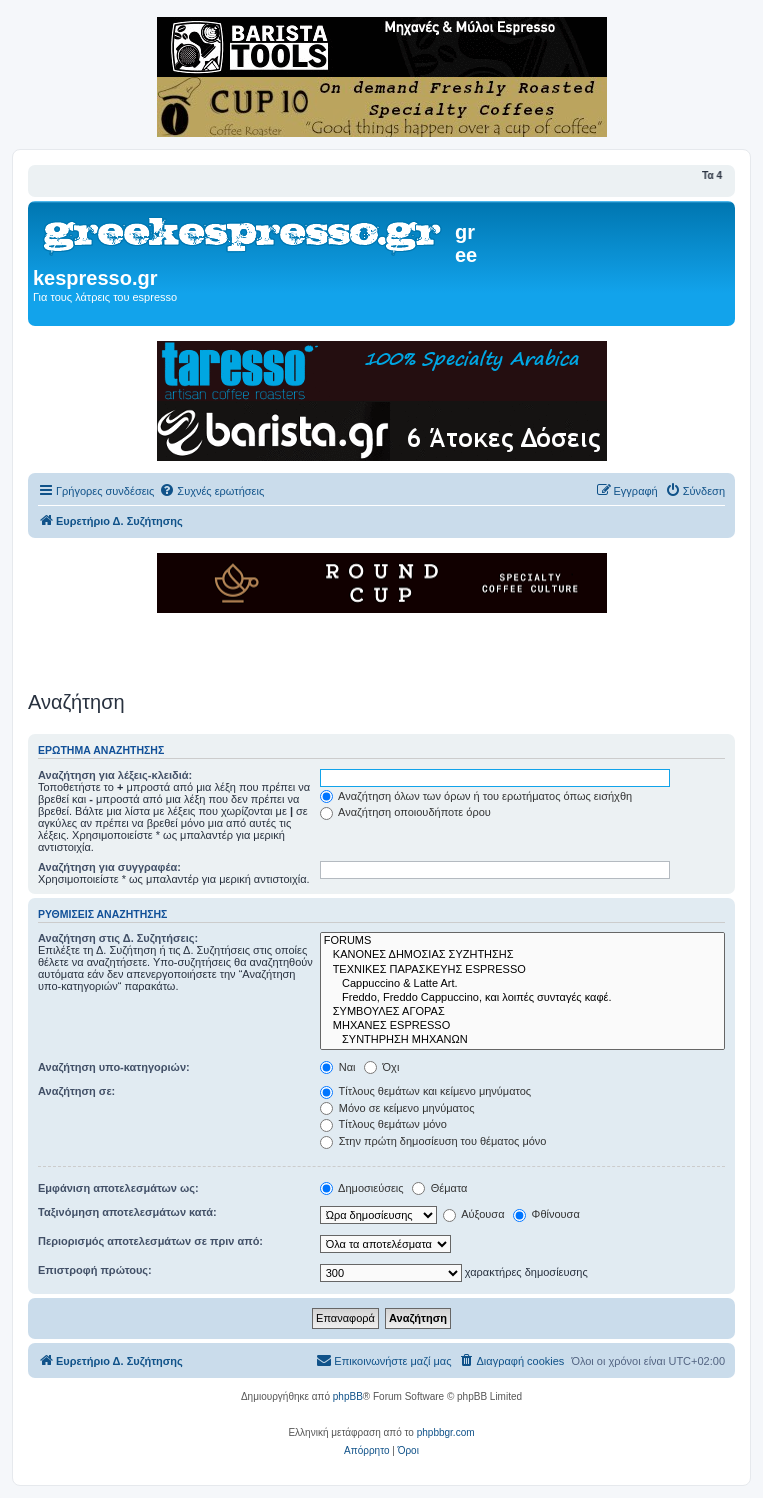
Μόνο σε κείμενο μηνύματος (397, 1108)
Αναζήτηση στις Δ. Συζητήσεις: (118, 938)
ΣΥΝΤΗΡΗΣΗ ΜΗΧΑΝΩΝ (522, 1040)
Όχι (382, 1067)
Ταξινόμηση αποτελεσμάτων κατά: (127, 1212)
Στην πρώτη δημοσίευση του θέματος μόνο (433, 1141)
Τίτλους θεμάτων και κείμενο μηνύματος (426, 1091)
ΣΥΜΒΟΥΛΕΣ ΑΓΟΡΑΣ (522, 1012)
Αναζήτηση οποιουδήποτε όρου (405, 812)
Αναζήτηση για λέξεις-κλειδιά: (115, 775)
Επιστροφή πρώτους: (95, 1270)
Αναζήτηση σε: (76, 1091)
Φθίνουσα (546, 1214)
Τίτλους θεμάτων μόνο (383, 1124)
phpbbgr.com (446, 1432)
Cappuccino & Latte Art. (522, 984)
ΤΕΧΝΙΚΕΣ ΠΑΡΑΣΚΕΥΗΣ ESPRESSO (522, 970)
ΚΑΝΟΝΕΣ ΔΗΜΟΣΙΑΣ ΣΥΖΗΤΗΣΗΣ (522, 955)
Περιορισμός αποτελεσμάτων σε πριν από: (150, 1241)
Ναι (338, 1067)
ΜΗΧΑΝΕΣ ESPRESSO (522, 1026)
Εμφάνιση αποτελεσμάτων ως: (118, 1188)
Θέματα (440, 1188)
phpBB (348, 1396)
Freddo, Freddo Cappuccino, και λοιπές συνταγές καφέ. (522, 998)
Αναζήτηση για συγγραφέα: (109, 867)
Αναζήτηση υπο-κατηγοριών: (114, 1067)
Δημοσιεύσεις (362, 1188)
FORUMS (522, 941)
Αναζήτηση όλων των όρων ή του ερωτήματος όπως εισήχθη (476, 796)
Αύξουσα (474, 1214)
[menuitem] (211, 491)
